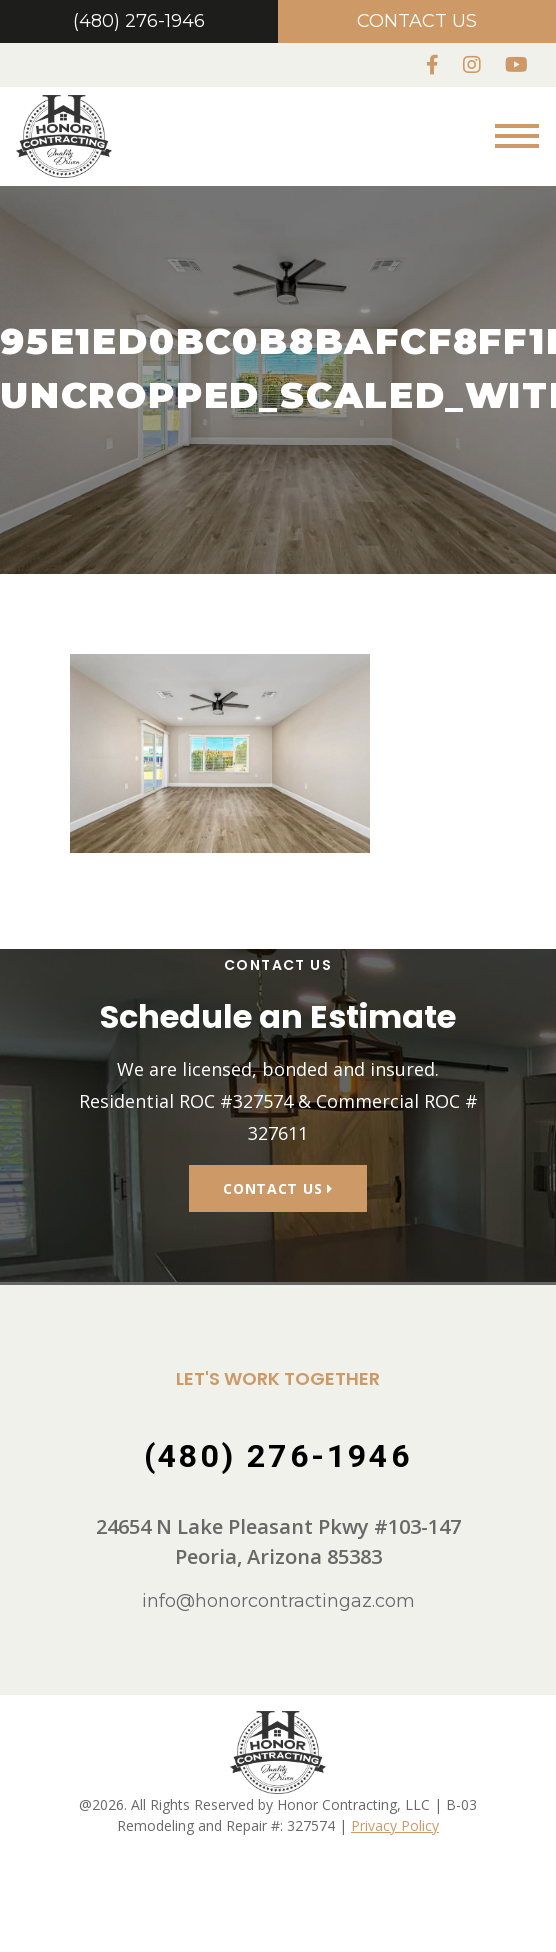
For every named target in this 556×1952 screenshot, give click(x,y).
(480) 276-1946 (139, 21)
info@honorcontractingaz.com (278, 1629)
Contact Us (417, 21)
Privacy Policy (395, 1852)
